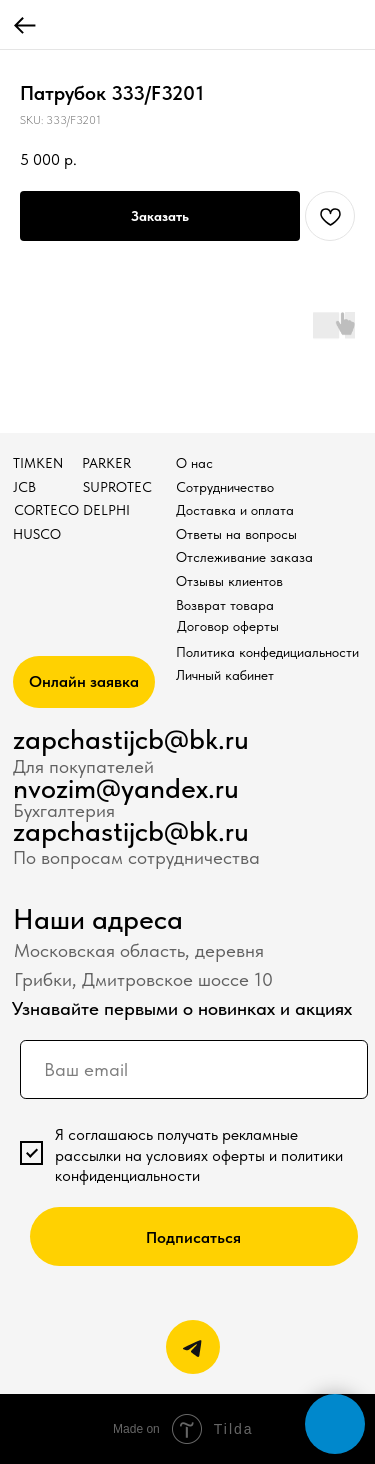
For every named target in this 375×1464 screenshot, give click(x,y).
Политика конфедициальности (267, 652)
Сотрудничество (225, 487)
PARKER (106, 463)
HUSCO (37, 534)
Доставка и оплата (235, 510)
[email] (194, 1069)
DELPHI (106, 510)
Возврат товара (225, 605)
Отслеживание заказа (244, 557)
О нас (194, 463)
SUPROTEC (117, 487)
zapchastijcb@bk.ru (131, 739)
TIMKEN (38, 463)
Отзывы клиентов (229, 581)
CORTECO (46, 510)
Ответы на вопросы (236, 534)
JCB (24, 487)
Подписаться (193, 1237)
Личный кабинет (225, 675)
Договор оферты (228, 626)
